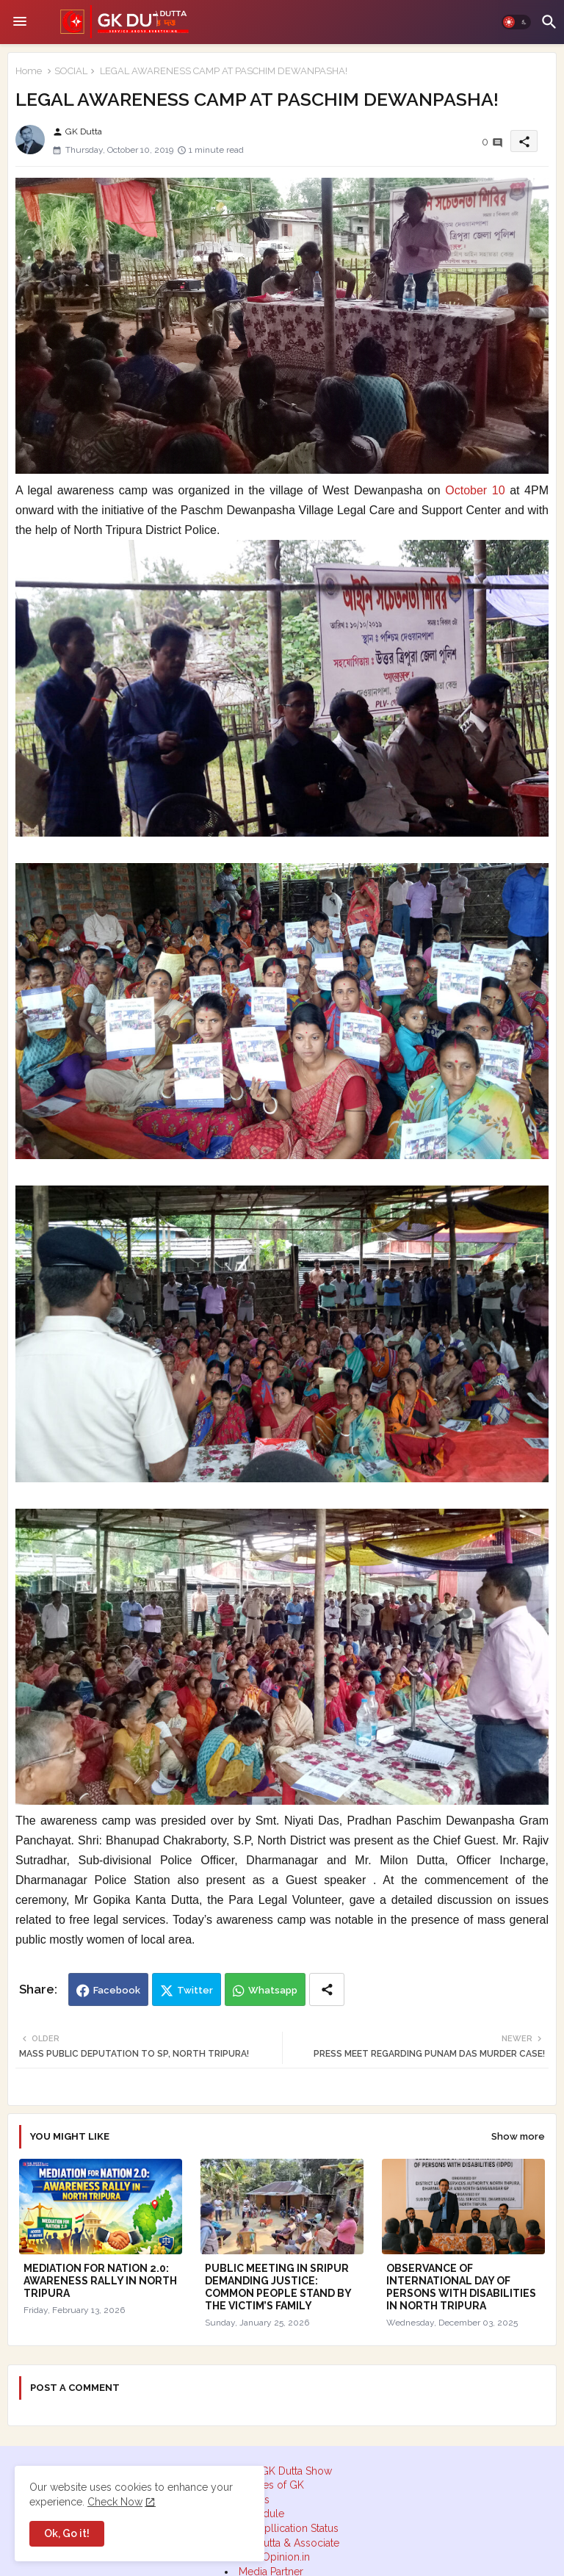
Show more (518, 2136)
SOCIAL (70, 70)
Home (28, 70)
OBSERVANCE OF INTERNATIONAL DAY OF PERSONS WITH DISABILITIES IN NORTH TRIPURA (461, 2287)
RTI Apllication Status (289, 2528)
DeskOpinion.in (274, 2557)
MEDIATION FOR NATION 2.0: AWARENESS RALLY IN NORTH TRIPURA (100, 2280)
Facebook (116, 1990)
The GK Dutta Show (285, 2471)
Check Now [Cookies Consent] (114, 2502)
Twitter (195, 1990)
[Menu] (20, 22)
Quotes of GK (271, 2485)
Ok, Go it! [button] (67, 2533)
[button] (516, 22)
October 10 (475, 490)
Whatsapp (272, 1990)
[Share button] (326, 1989)
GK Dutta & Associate (289, 2543)
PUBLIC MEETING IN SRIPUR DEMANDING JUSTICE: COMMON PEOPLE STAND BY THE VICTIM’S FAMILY (278, 2287)
